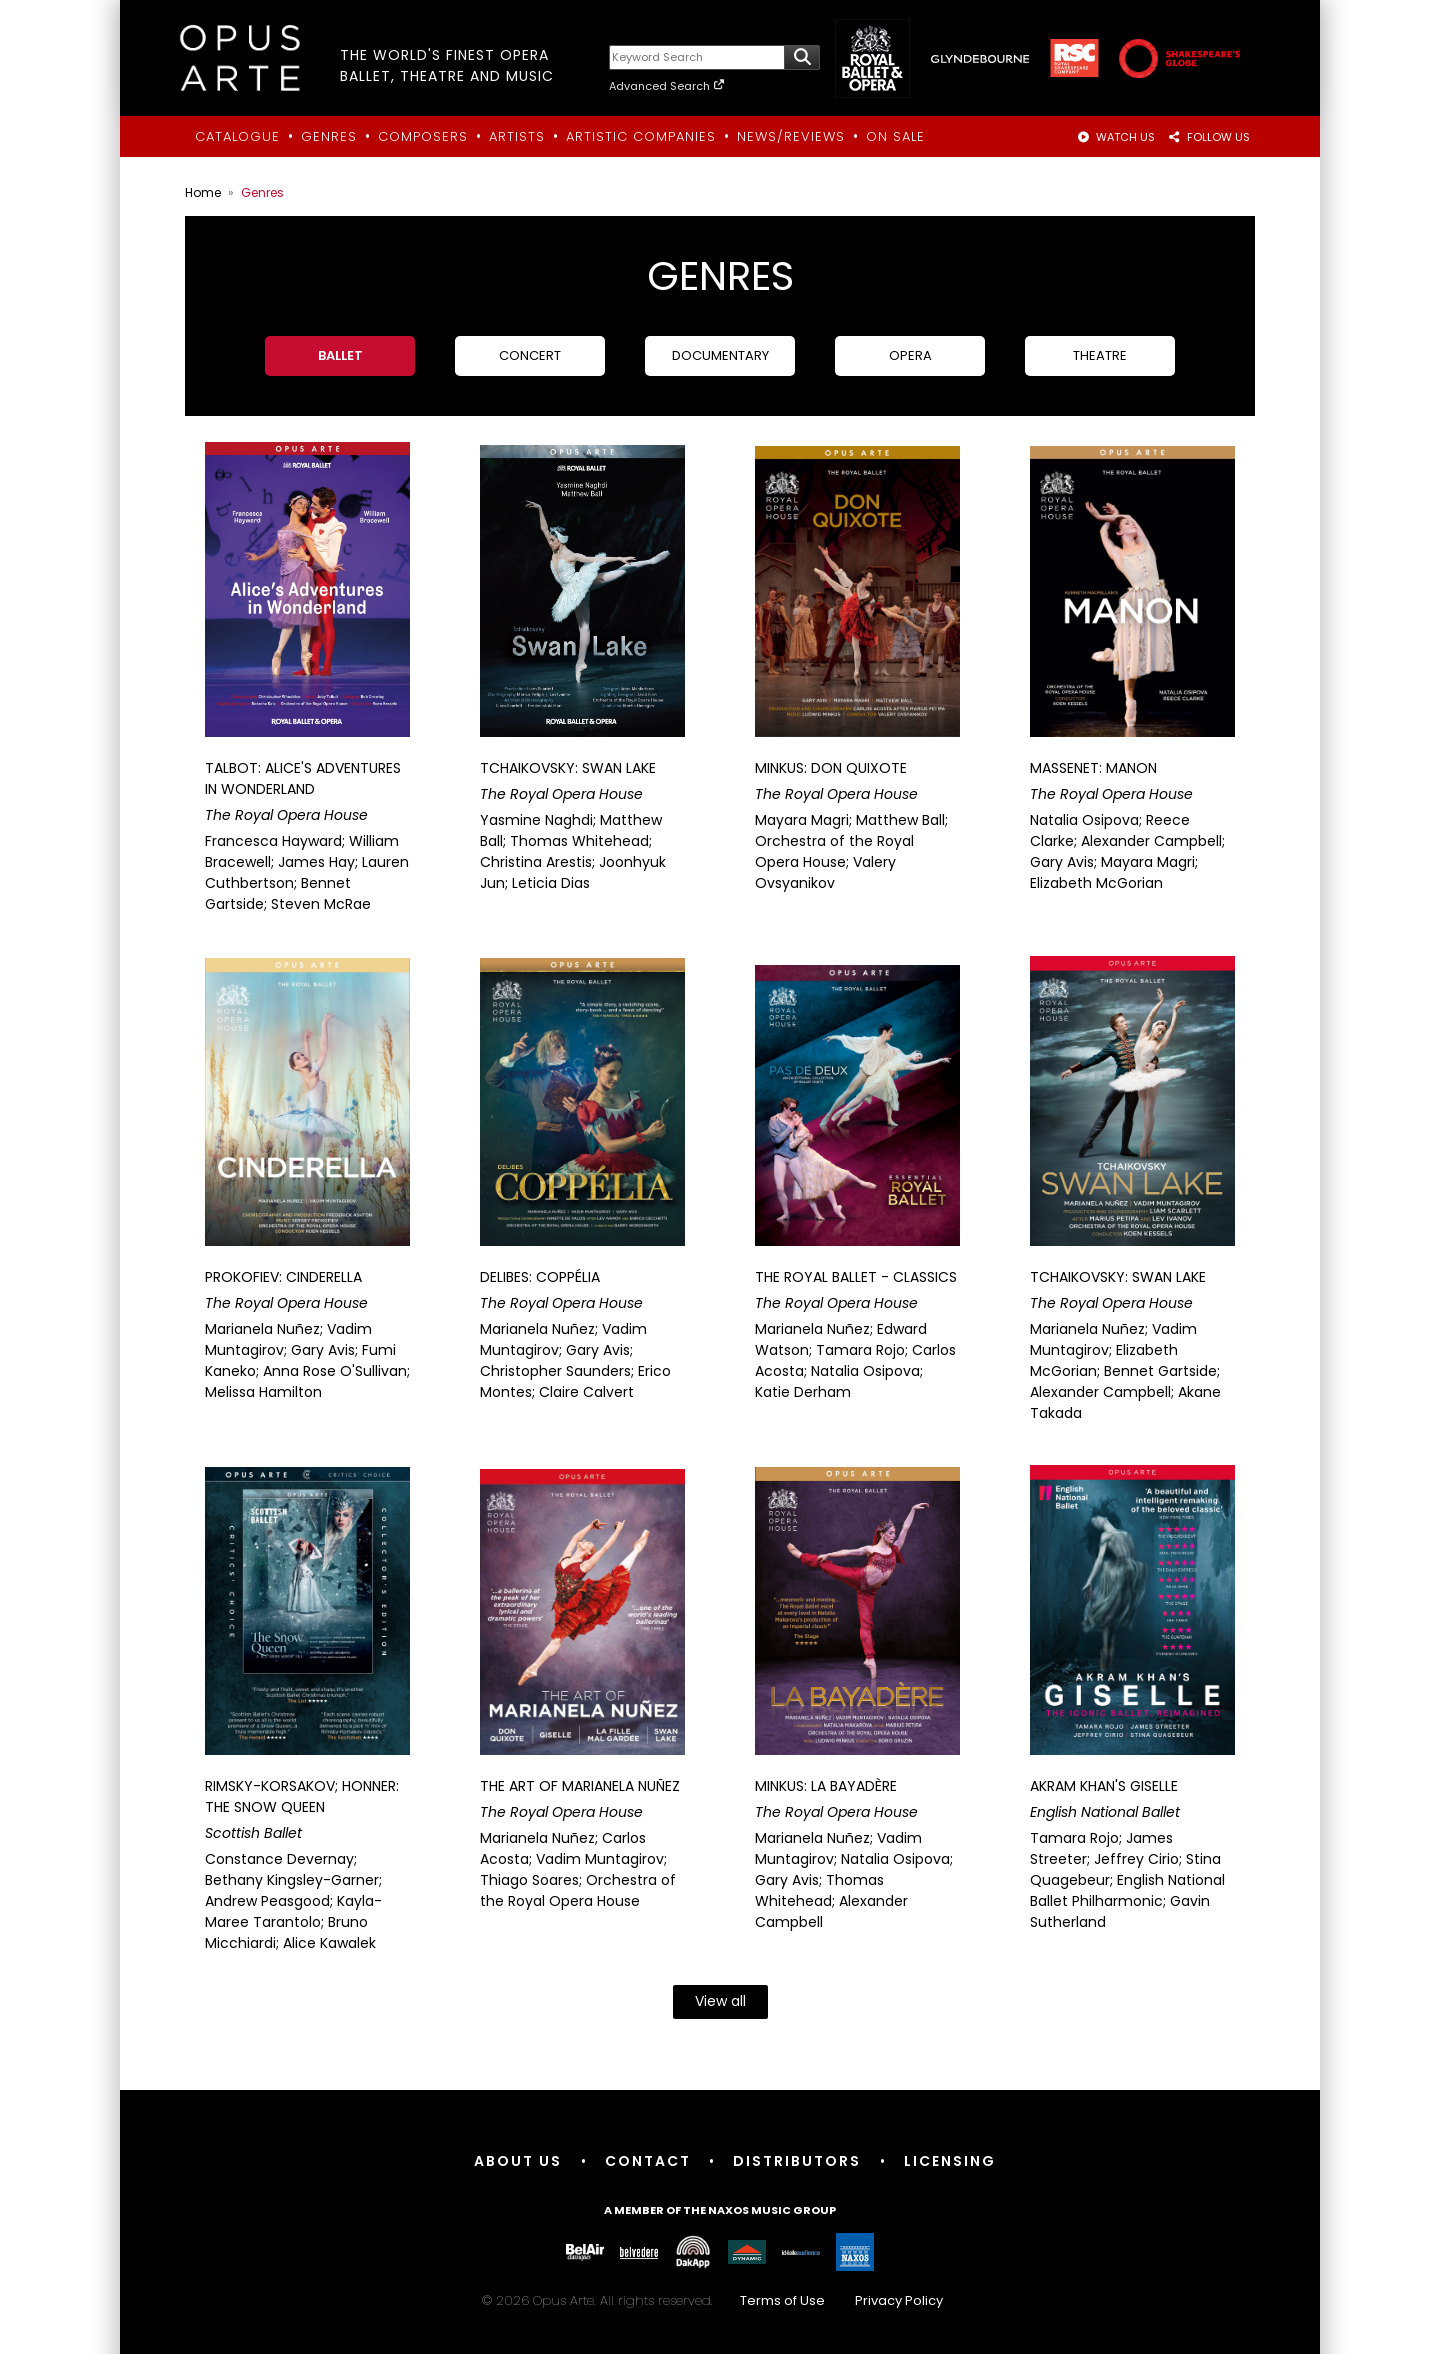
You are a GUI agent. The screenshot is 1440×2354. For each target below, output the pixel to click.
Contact (648, 2161)
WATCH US (1116, 137)
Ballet (340, 355)
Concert (530, 355)
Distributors (798, 2161)
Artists (517, 136)
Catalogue (237, 136)
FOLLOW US (1208, 137)
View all (720, 2001)
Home (203, 192)
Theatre (1100, 355)
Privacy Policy (899, 2300)
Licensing (951, 2161)
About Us (518, 2161)
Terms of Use (782, 2300)
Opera (910, 355)
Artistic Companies (641, 136)
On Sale (895, 136)
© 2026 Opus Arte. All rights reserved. (720, 2300)
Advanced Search (667, 86)
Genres (329, 136)
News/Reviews (791, 136)
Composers (423, 136)
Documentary (720, 355)
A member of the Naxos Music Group (720, 2210)
